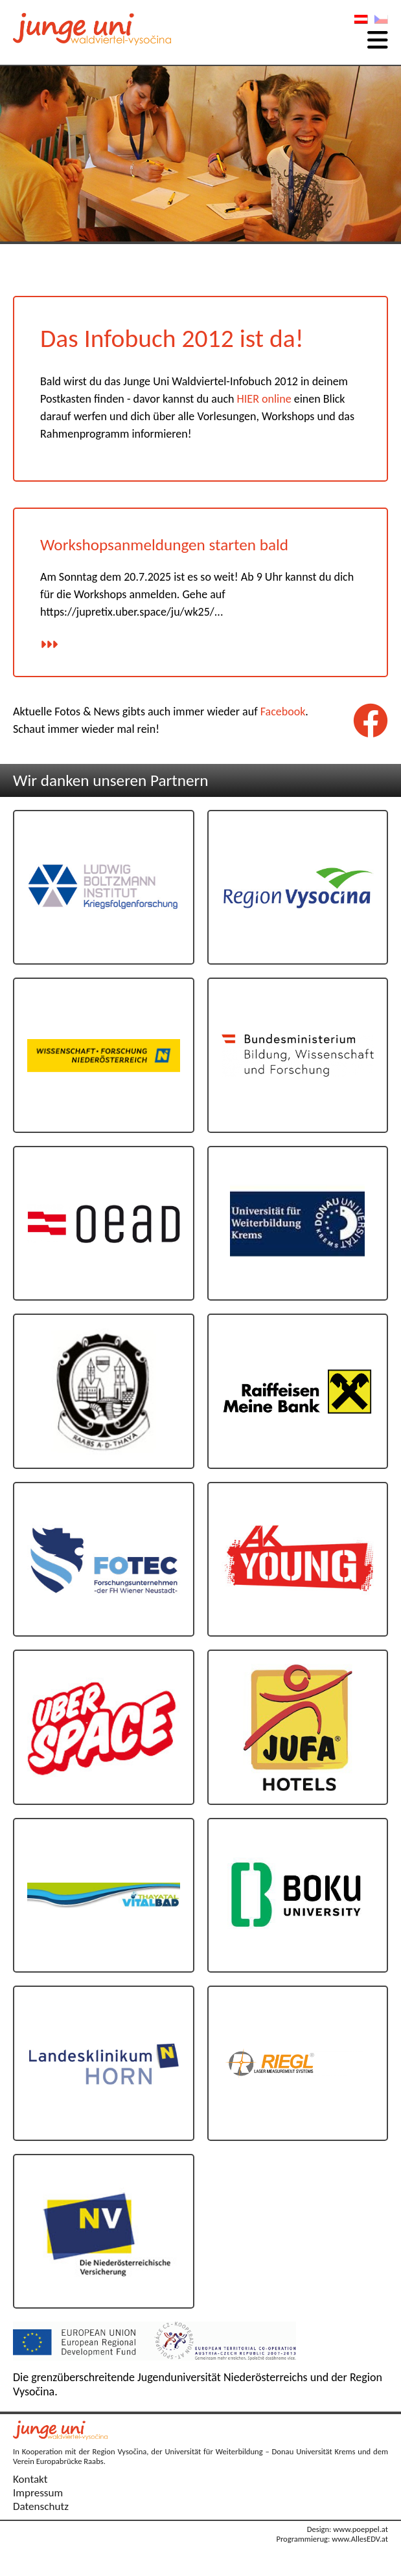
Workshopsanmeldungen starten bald (164, 545)
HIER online (264, 399)
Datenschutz (41, 2506)
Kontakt (30, 2479)
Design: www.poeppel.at (347, 2529)
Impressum (38, 2493)
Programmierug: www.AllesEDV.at (332, 2539)
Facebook (283, 711)
